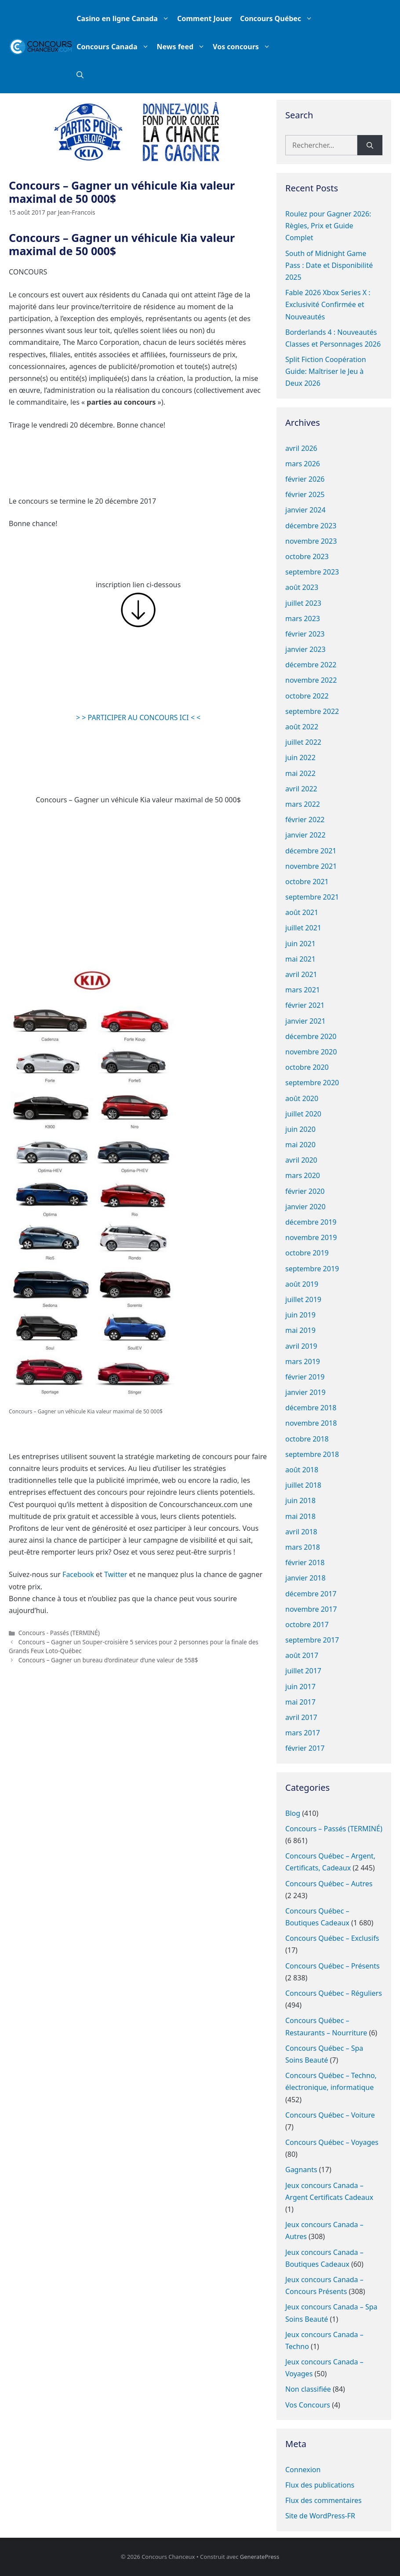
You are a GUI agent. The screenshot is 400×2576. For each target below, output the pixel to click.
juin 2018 (300, 1500)
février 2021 (304, 1005)
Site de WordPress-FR (320, 2516)
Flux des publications (319, 2485)
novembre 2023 (311, 541)
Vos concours (243, 47)
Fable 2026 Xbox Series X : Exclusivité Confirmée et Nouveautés (328, 304)
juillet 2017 (303, 1671)
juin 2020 (300, 1129)
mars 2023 (302, 618)
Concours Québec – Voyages (331, 2142)
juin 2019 (300, 1315)
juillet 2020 (303, 1114)
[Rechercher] (369, 145)
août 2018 (301, 1470)
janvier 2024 (305, 510)
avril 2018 (301, 1532)
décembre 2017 (310, 1594)
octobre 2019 (307, 1253)
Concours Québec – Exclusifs (332, 1938)
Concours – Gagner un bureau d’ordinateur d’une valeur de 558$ (108, 1660)
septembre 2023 (312, 572)
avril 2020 (301, 1160)
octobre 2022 (307, 696)
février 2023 (304, 634)
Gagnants (301, 2169)
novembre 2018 (311, 1423)
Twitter (115, 1574)
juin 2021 (300, 943)
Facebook (78, 1574)
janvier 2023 (305, 649)
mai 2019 (300, 1330)
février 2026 (304, 479)
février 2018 (304, 1562)
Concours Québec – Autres (329, 1883)
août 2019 (301, 1284)
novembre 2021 (311, 866)
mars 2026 (302, 463)
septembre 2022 (312, 711)
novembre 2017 (311, 1609)
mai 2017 (300, 1702)
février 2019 (304, 1377)
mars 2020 (302, 1175)
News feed (183, 47)
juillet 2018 (303, 1485)
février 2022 (304, 819)
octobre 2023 (307, 556)
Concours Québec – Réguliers (333, 1993)
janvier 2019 (305, 1392)
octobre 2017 (307, 1624)
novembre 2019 (311, 1237)
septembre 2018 (312, 1454)
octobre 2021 (307, 881)
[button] (80, 75)
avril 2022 (301, 789)
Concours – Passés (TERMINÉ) (333, 1828)
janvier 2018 (305, 1578)
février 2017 (304, 1748)
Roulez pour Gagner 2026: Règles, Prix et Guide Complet (328, 225)
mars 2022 (302, 804)
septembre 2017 (312, 1640)
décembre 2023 (310, 526)
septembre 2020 (312, 1082)
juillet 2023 (303, 603)
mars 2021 (302, 990)
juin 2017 (300, 1686)
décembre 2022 (310, 665)
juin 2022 (300, 757)
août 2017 (301, 1655)
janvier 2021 (305, 1021)
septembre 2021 (312, 897)
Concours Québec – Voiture (330, 2115)
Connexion (302, 2469)
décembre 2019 (310, 1222)
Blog (292, 1813)
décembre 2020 (310, 1036)
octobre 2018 (307, 1439)
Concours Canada (114, 47)
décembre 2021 (310, 851)
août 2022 (301, 727)
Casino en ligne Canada (124, 18)
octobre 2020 (307, 1067)
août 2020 (301, 1098)
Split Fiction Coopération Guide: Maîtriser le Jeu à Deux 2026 (325, 371)
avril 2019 (301, 1346)
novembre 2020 (311, 1052)
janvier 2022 (305, 835)
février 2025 (304, 494)
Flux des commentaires (323, 2500)
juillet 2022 (303, 742)
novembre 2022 (311, 680)
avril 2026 (301, 448)
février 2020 (304, 1191)
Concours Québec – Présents (332, 1966)
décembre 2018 (310, 1407)
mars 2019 (302, 1361)
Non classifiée (308, 2389)
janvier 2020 (305, 1206)
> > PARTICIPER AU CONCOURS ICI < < (138, 717)
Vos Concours (307, 2405)
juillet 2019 (303, 1299)
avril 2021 (301, 974)
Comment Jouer (204, 18)
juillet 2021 (303, 928)
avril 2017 (301, 1717)
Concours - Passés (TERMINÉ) (59, 1632)
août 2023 (301, 587)
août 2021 (301, 912)
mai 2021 (300, 959)
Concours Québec (278, 18)
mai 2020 (300, 1144)
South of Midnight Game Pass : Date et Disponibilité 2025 (329, 265)
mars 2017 (302, 1733)
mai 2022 (300, 773)
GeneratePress (259, 2557)
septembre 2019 (312, 1268)
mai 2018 (300, 1516)
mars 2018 (302, 1547)
